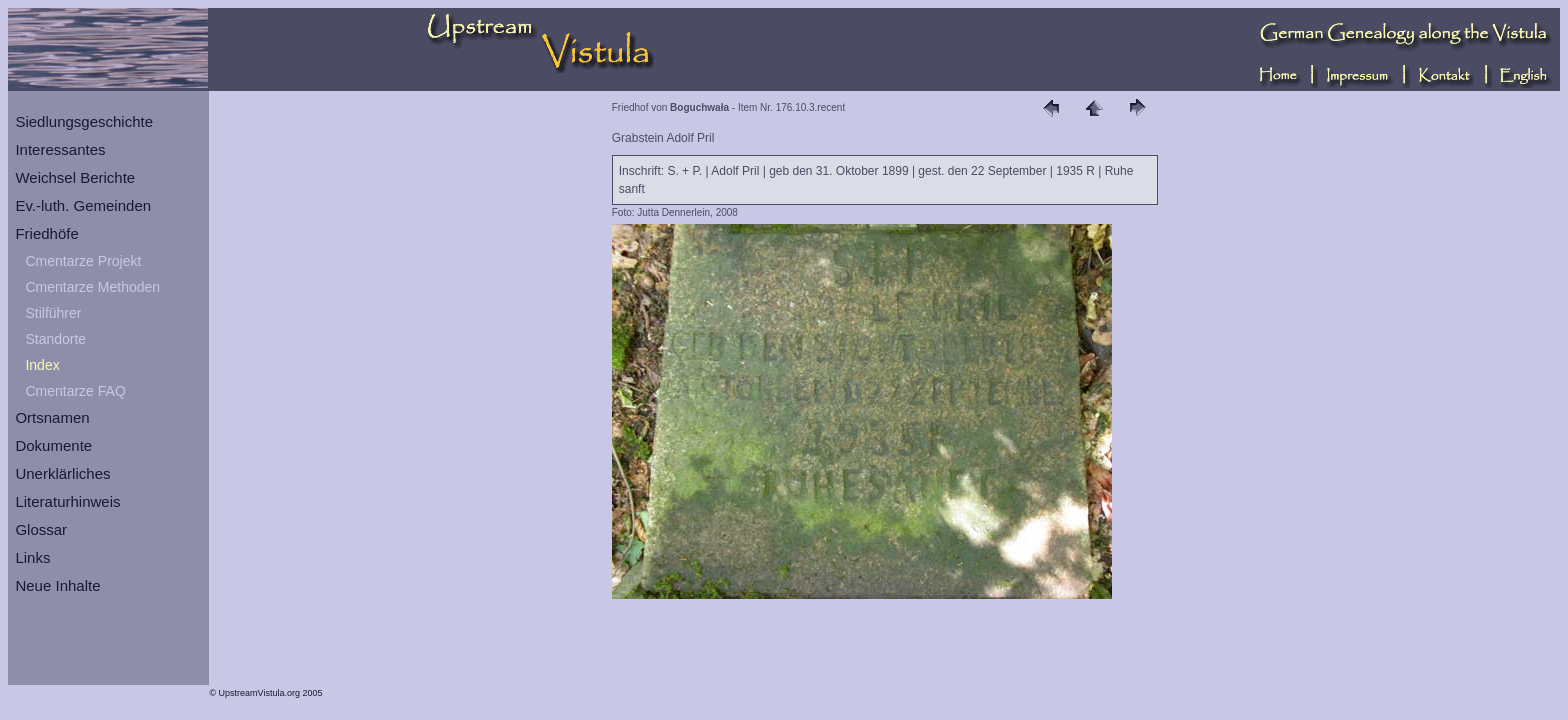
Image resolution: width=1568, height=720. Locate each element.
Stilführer (53, 313)
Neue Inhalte (57, 585)
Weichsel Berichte (75, 177)
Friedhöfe (46, 233)
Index (42, 365)
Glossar (41, 529)
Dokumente (53, 445)
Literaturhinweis (67, 501)
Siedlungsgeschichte (84, 121)
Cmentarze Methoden (92, 287)
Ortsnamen (52, 417)
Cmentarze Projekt (83, 261)
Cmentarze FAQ (75, 391)
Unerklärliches (62, 473)
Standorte (55, 339)
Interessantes (60, 149)
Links (32, 557)
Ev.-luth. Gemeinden (83, 205)
